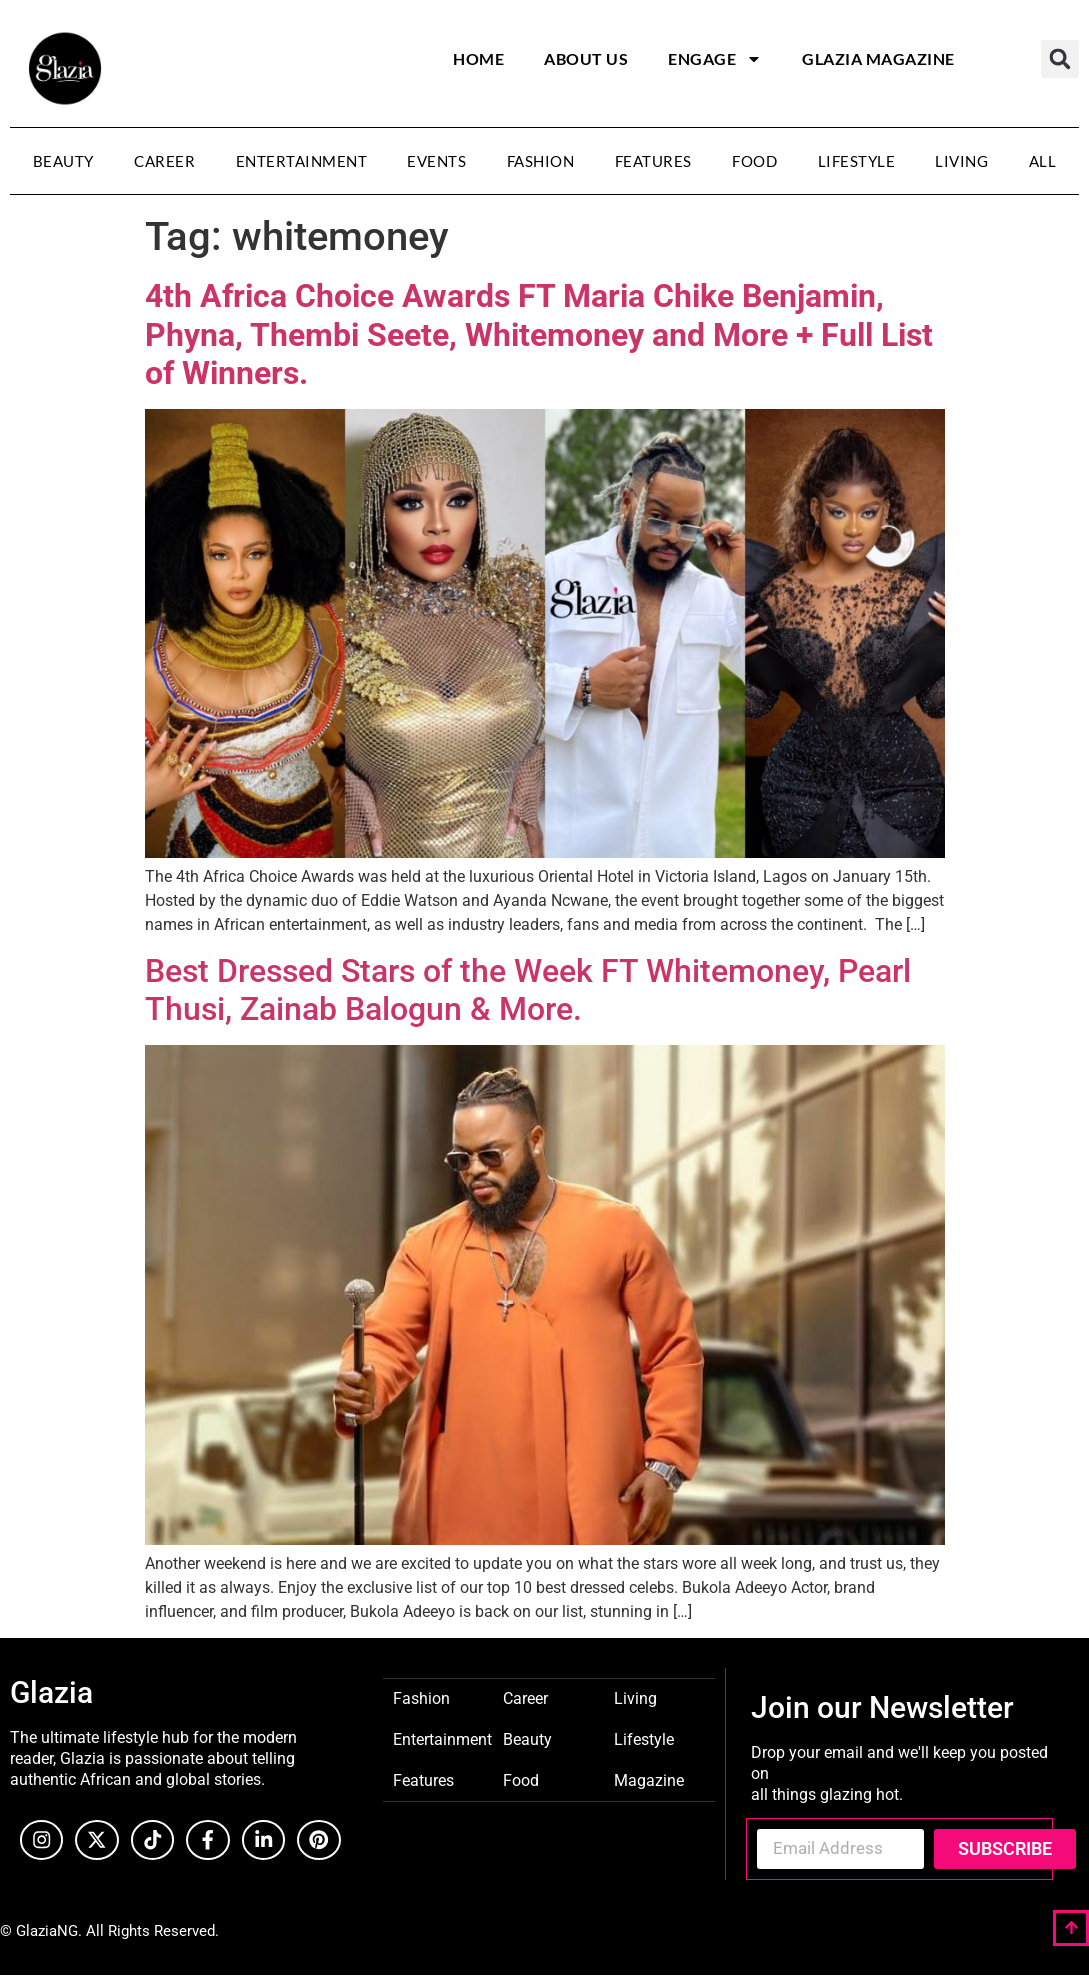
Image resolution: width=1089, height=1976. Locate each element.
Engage (715, 59)
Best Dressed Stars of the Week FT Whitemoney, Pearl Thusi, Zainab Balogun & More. (528, 990)
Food (754, 161)
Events (436, 161)
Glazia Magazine (878, 58)
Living (961, 161)
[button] (1060, 59)
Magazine (649, 1779)
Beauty (63, 161)
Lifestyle (857, 161)
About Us (586, 58)
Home (478, 58)
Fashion (541, 161)
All (1043, 161)
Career (164, 161)
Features (653, 161)
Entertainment (302, 161)
